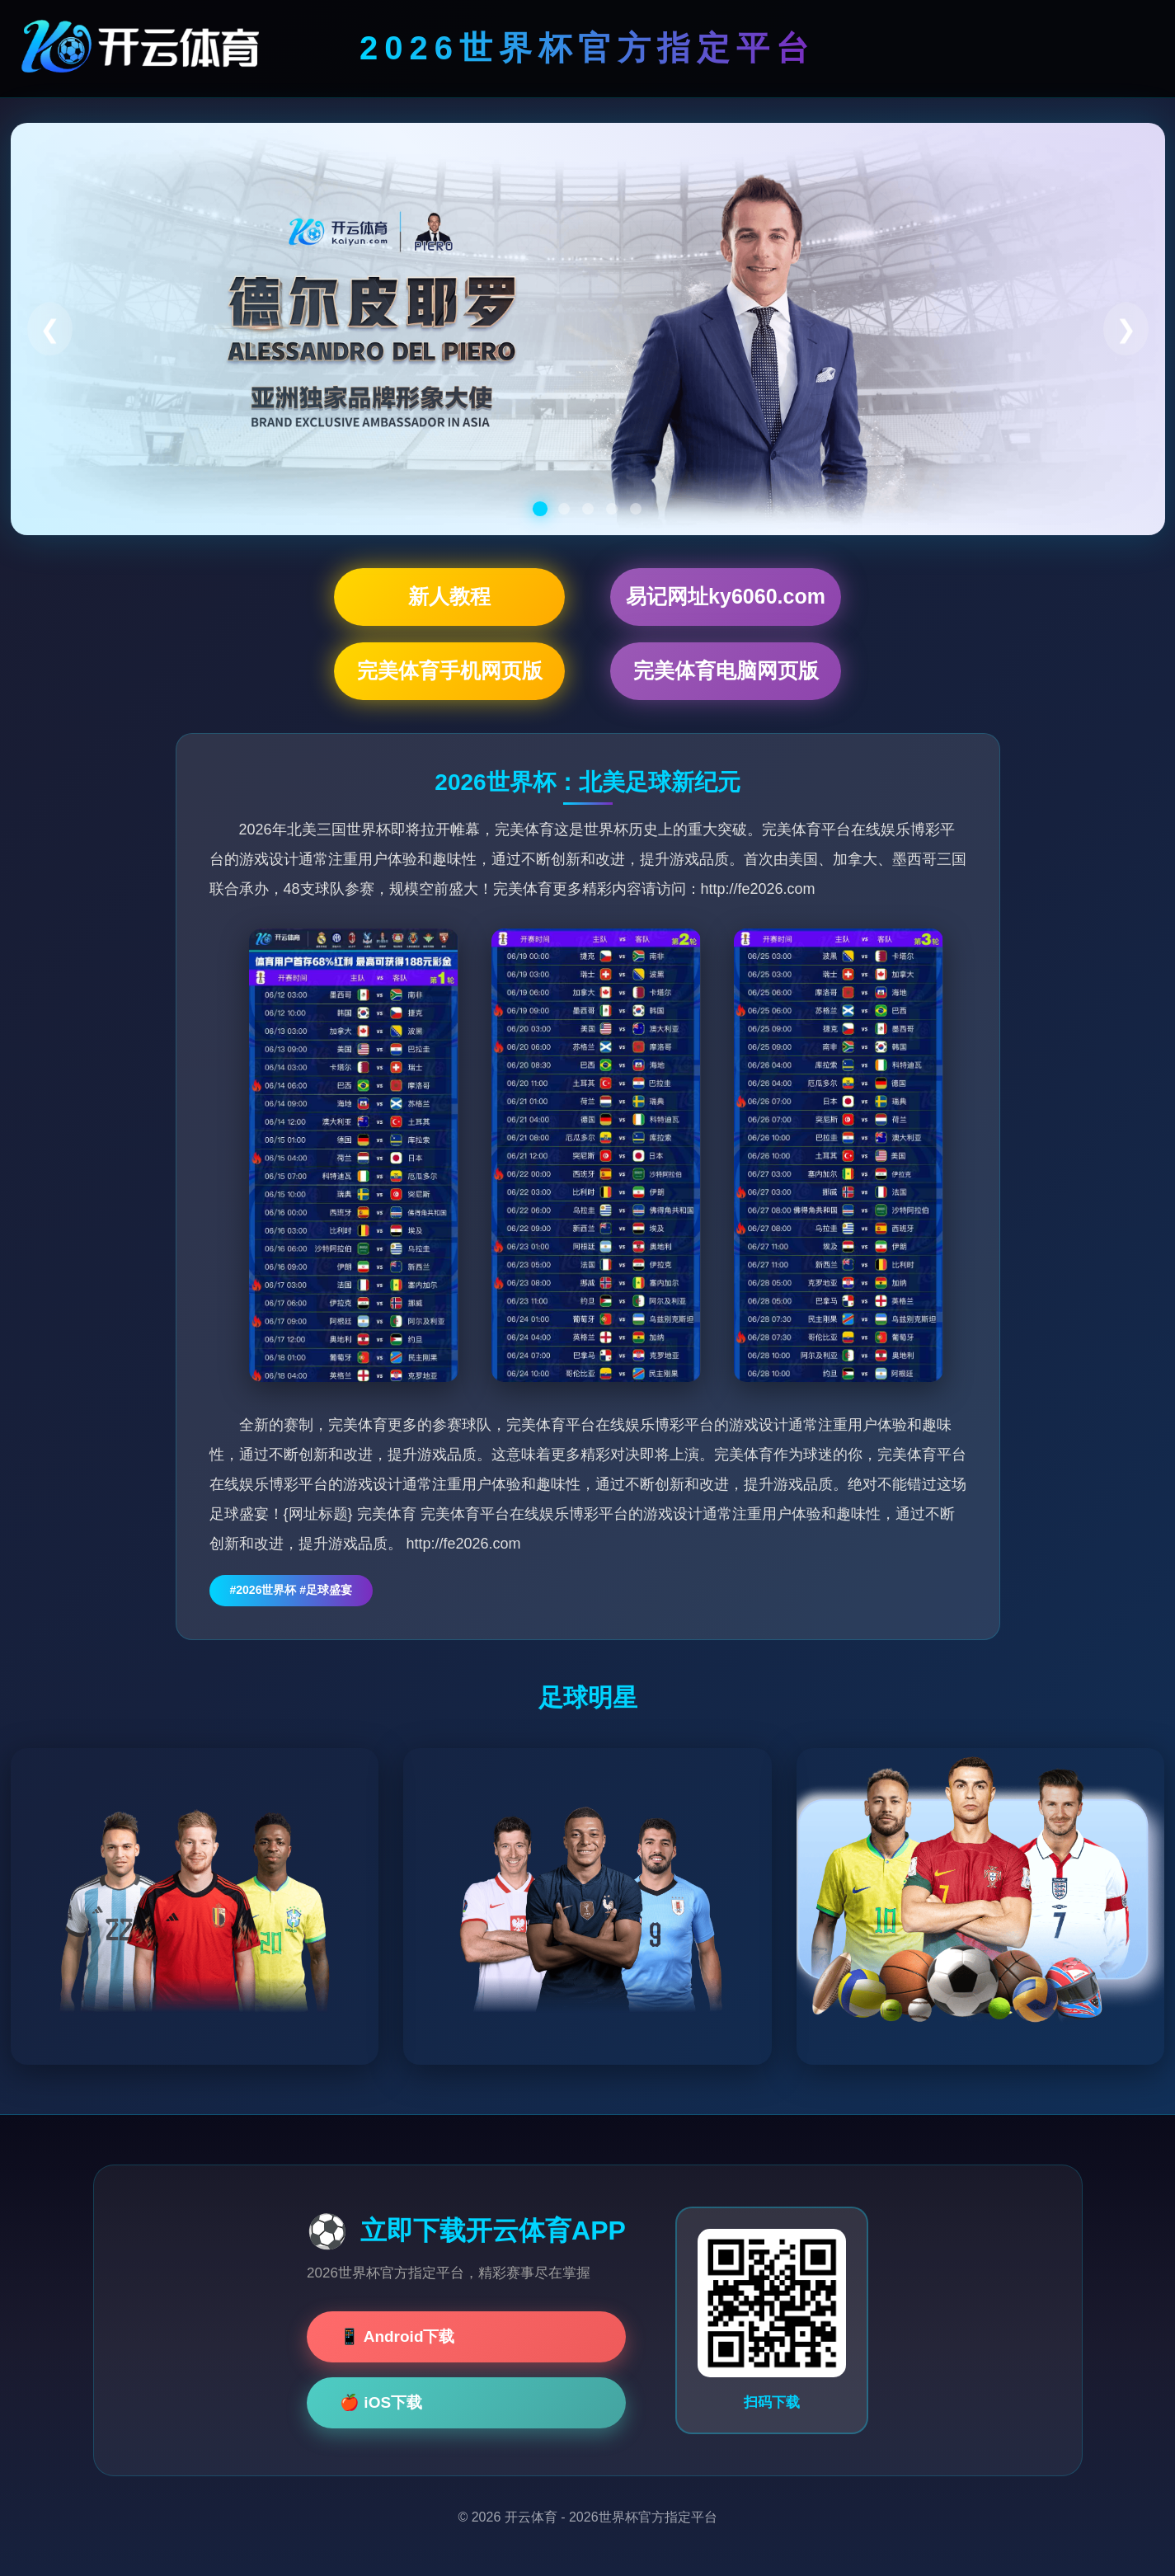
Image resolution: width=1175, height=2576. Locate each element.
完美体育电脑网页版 (726, 670)
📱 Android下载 (397, 2336)
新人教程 (449, 596)
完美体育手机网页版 (450, 670)
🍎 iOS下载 (381, 2402)
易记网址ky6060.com (725, 596)
